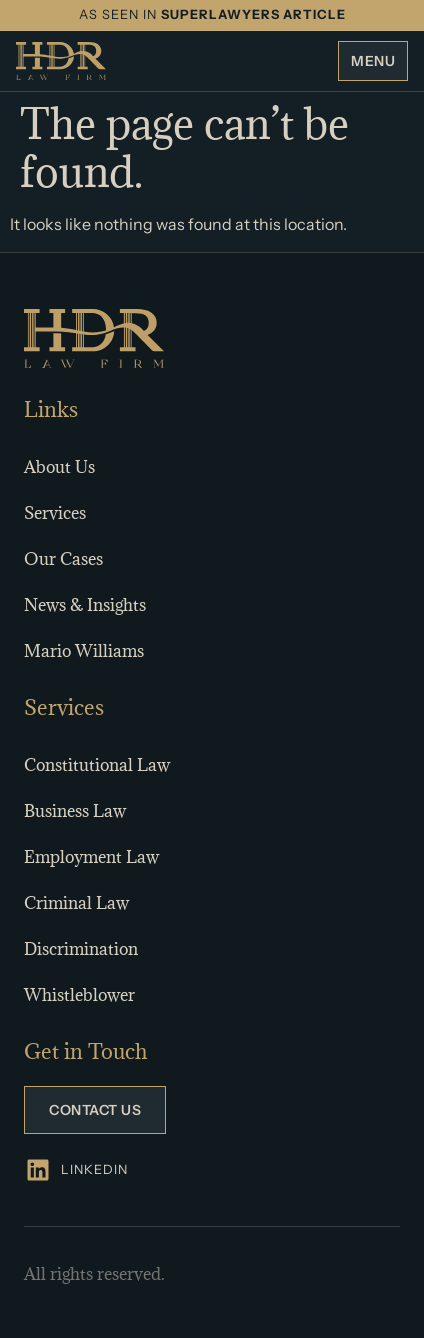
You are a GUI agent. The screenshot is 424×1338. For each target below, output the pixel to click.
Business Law (75, 811)
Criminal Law (76, 903)
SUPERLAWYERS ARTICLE (253, 14)
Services (55, 513)
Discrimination (81, 949)
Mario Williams (84, 651)
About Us (59, 467)
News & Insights (85, 605)
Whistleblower (79, 995)
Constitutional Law (97, 765)
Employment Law (91, 857)
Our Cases (63, 559)
